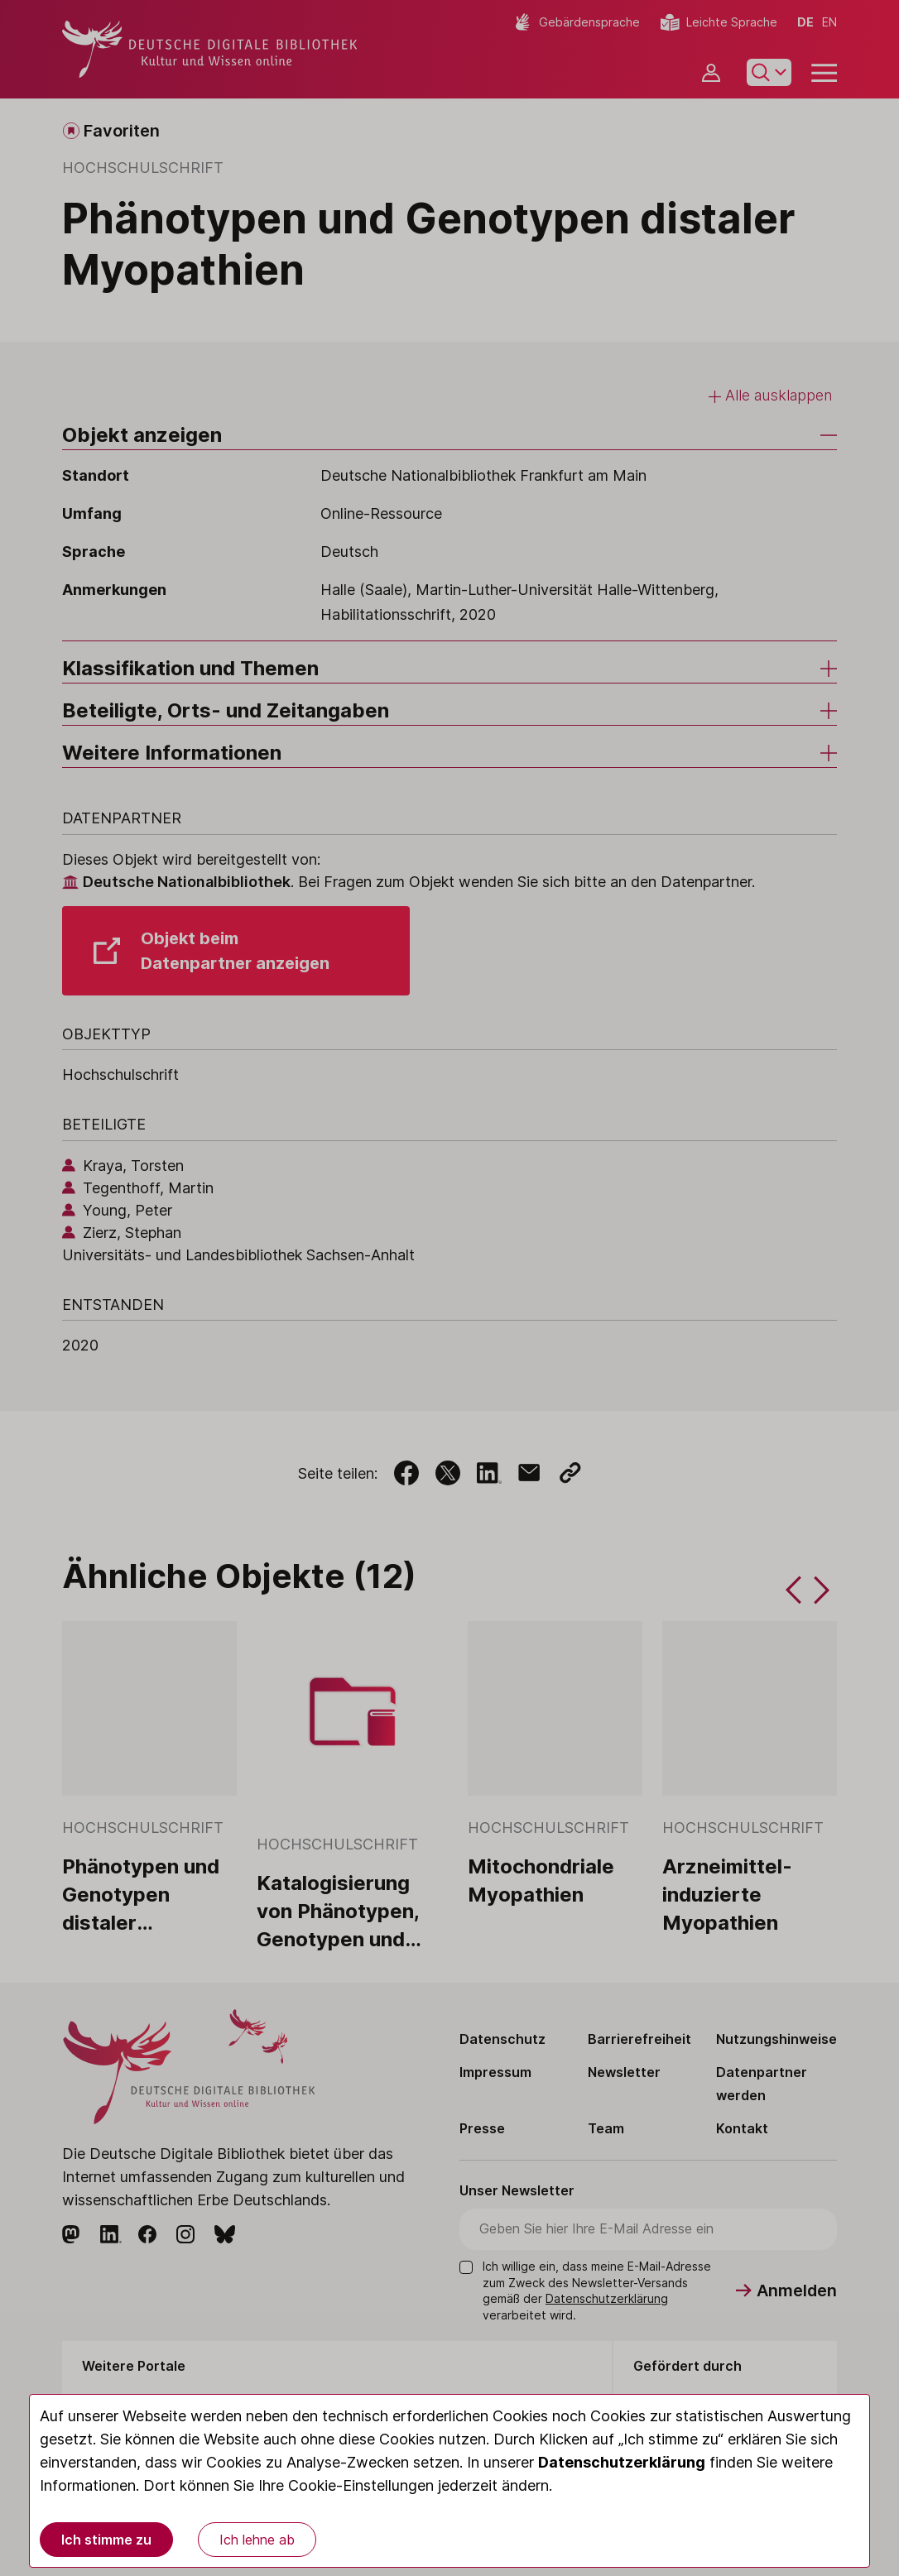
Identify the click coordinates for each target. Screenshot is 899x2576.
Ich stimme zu (106, 2539)
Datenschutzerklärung (621, 2462)
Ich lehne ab (257, 2539)
